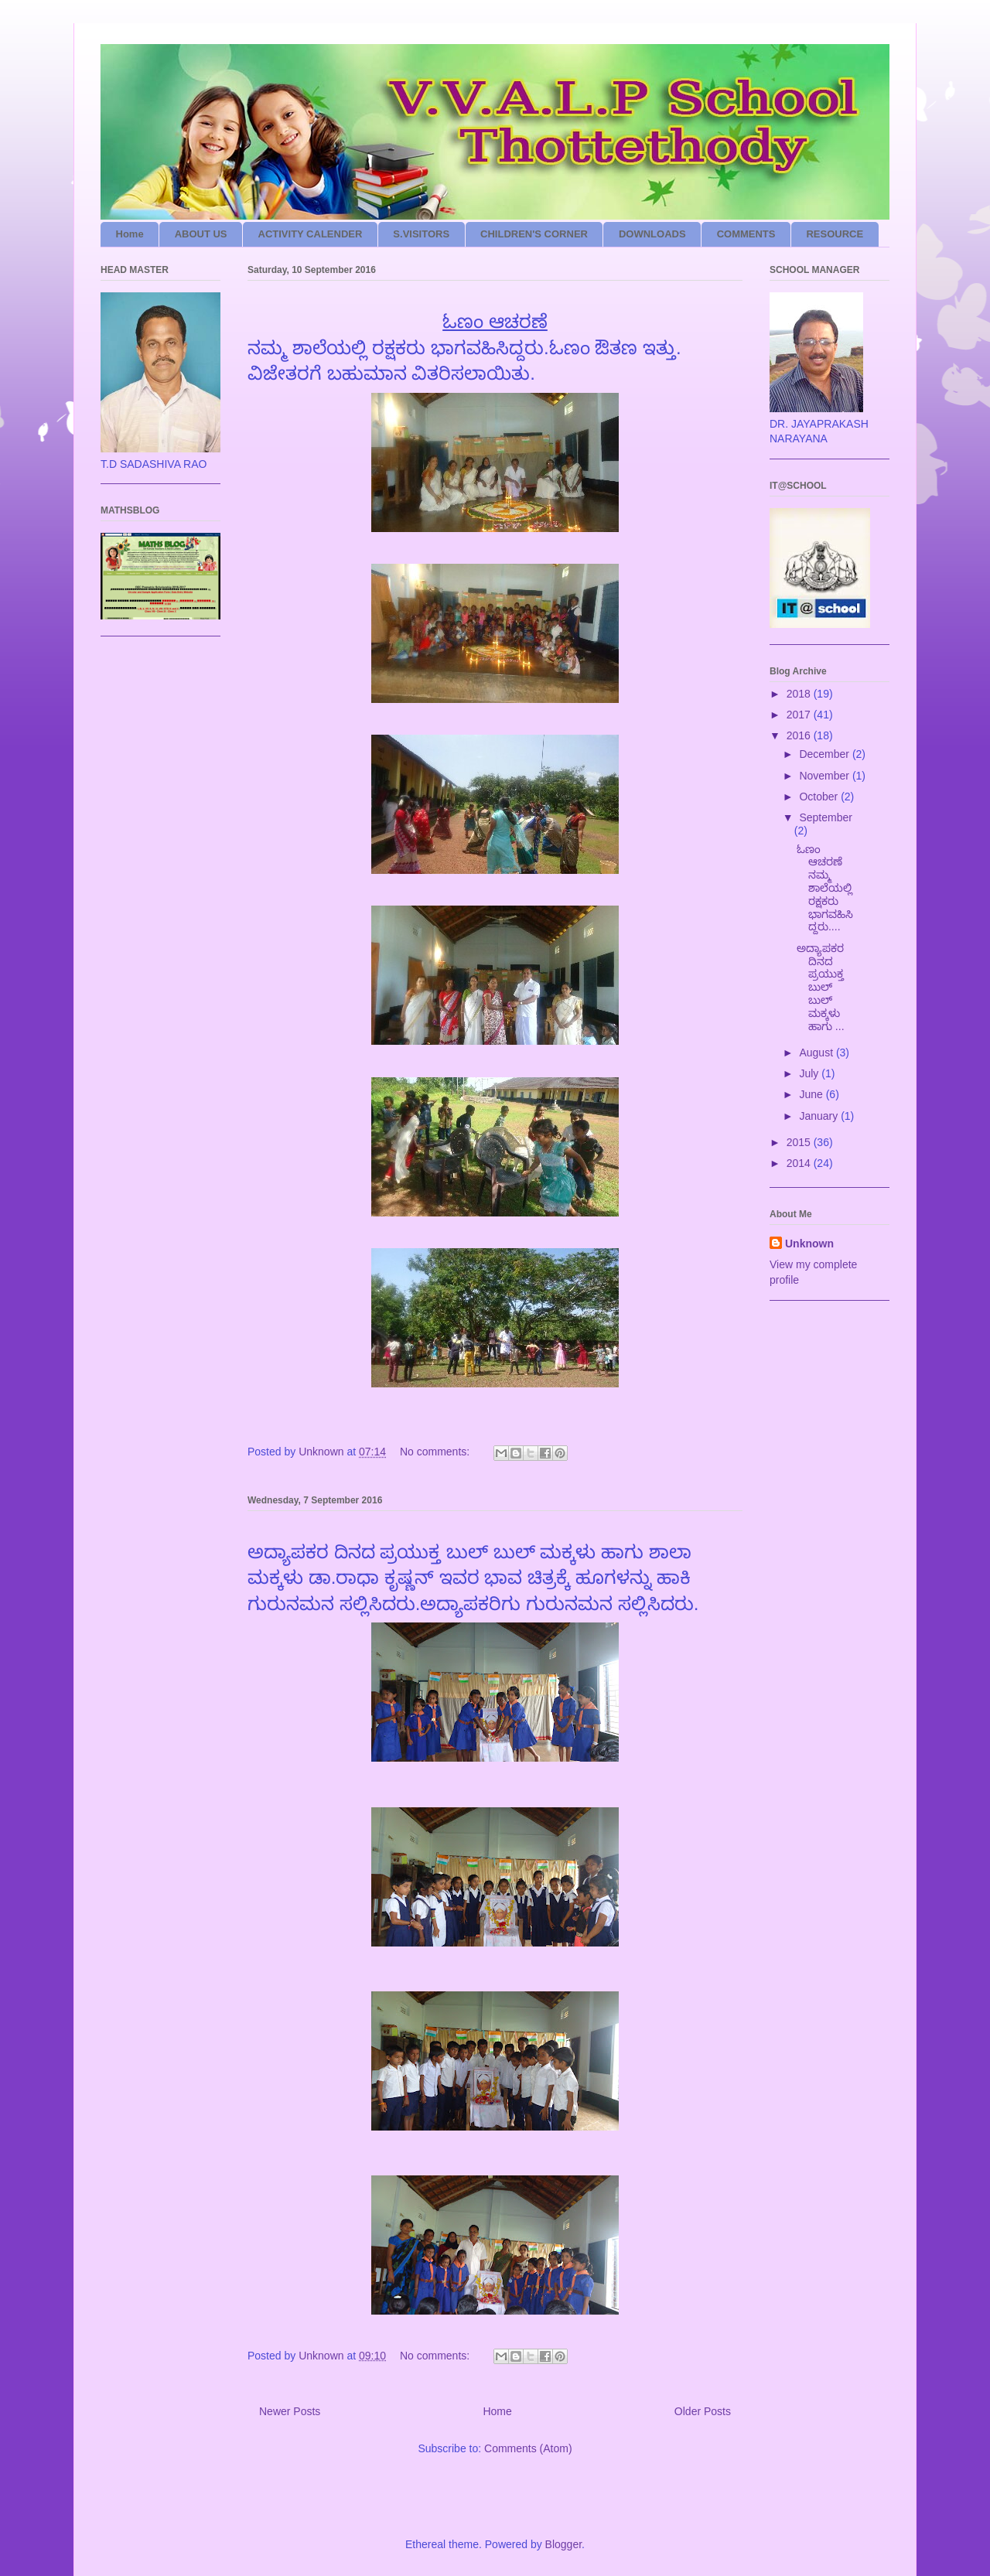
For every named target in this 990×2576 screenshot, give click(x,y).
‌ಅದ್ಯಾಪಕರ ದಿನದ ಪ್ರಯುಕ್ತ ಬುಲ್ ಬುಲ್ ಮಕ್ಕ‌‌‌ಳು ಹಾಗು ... (821, 987)
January (820, 1116)
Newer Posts (289, 2411)
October (820, 796)
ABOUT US (201, 234)
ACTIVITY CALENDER (310, 234)
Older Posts (702, 2411)
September (825, 817)
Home (130, 234)
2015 (800, 1142)
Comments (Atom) (528, 2448)
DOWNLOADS (652, 234)
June (812, 1094)
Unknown (809, 1243)
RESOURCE (834, 234)
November (825, 775)
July (810, 1073)
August (817, 1052)
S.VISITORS (421, 234)
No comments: (436, 1451)
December (825, 754)
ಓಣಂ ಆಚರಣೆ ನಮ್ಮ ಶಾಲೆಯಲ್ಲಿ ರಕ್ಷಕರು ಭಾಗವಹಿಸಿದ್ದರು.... (825, 888)
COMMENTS (746, 234)
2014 (800, 1163)
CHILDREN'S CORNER (534, 234)
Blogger (563, 2544)
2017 (800, 714)
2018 (800, 694)
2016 (800, 735)
